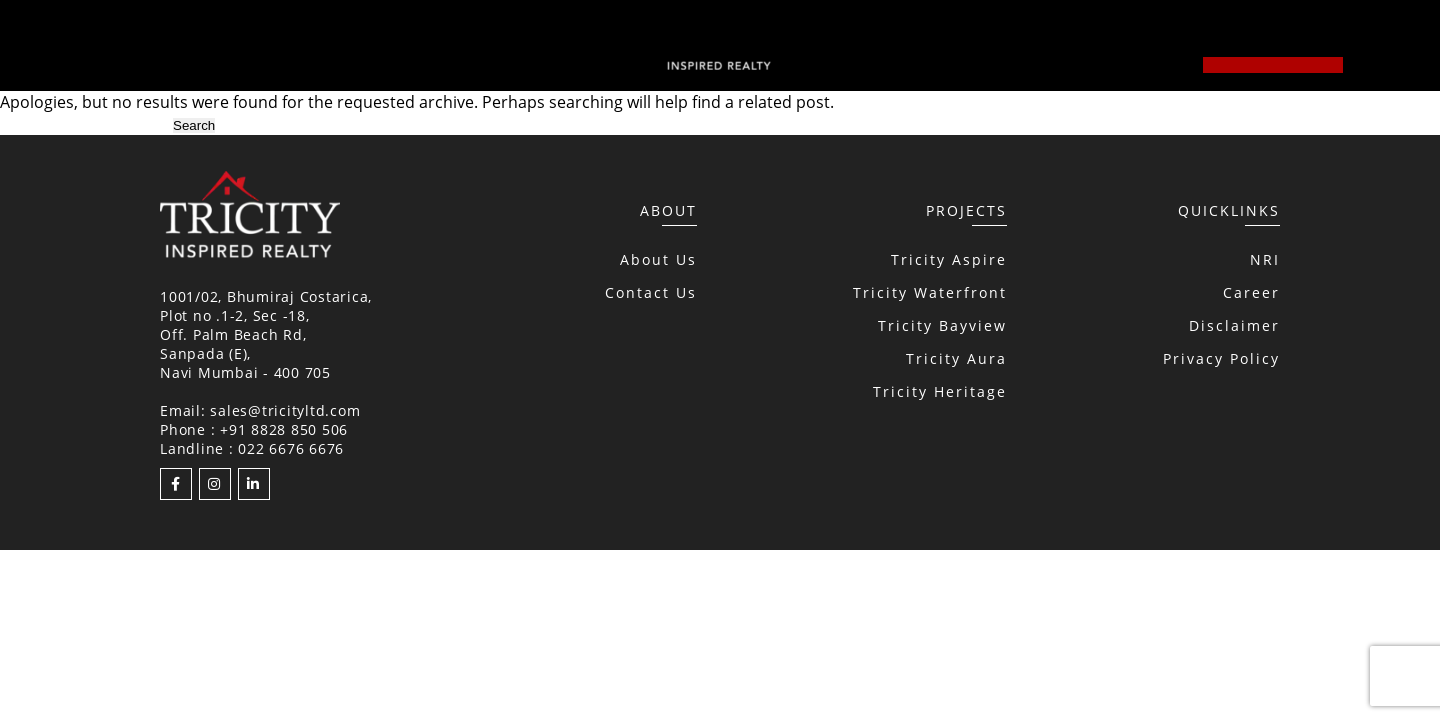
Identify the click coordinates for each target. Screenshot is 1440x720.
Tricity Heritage (940, 391)
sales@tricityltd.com (285, 410)
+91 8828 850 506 (284, 429)
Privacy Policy (1221, 358)
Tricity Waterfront (930, 292)
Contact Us (651, 292)
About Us (658, 259)
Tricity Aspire (949, 259)
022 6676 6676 (291, 448)
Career (1251, 292)
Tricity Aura (956, 358)
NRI (1265, 259)
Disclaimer (1234, 325)
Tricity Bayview (942, 325)
